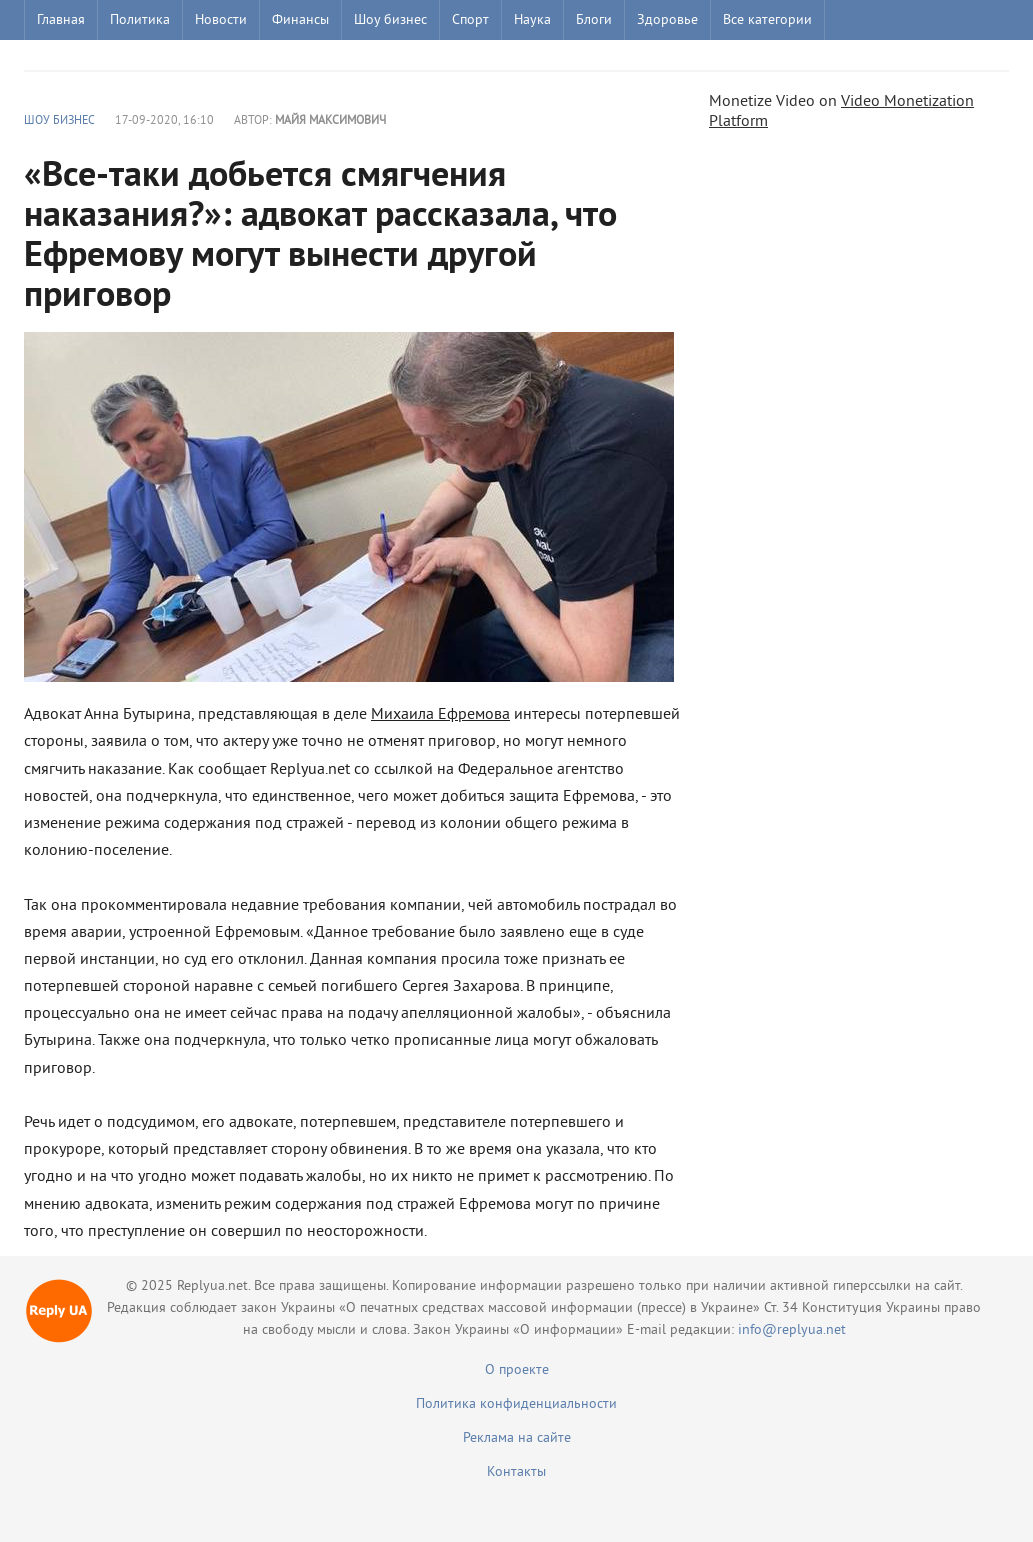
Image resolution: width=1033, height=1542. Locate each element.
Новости (221, 20)
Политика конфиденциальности (516, 1404)
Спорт (470, 20)
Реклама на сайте (517, 1438)
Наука (532, 20)
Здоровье (667, 20)
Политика (140, 20)
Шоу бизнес (390, 20)
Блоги (594, 20)
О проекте (517, 1370)
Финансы (300, 20)
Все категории (767, 20)
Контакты (516, 1472)
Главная (61, 20)
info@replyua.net (792, 1330)
